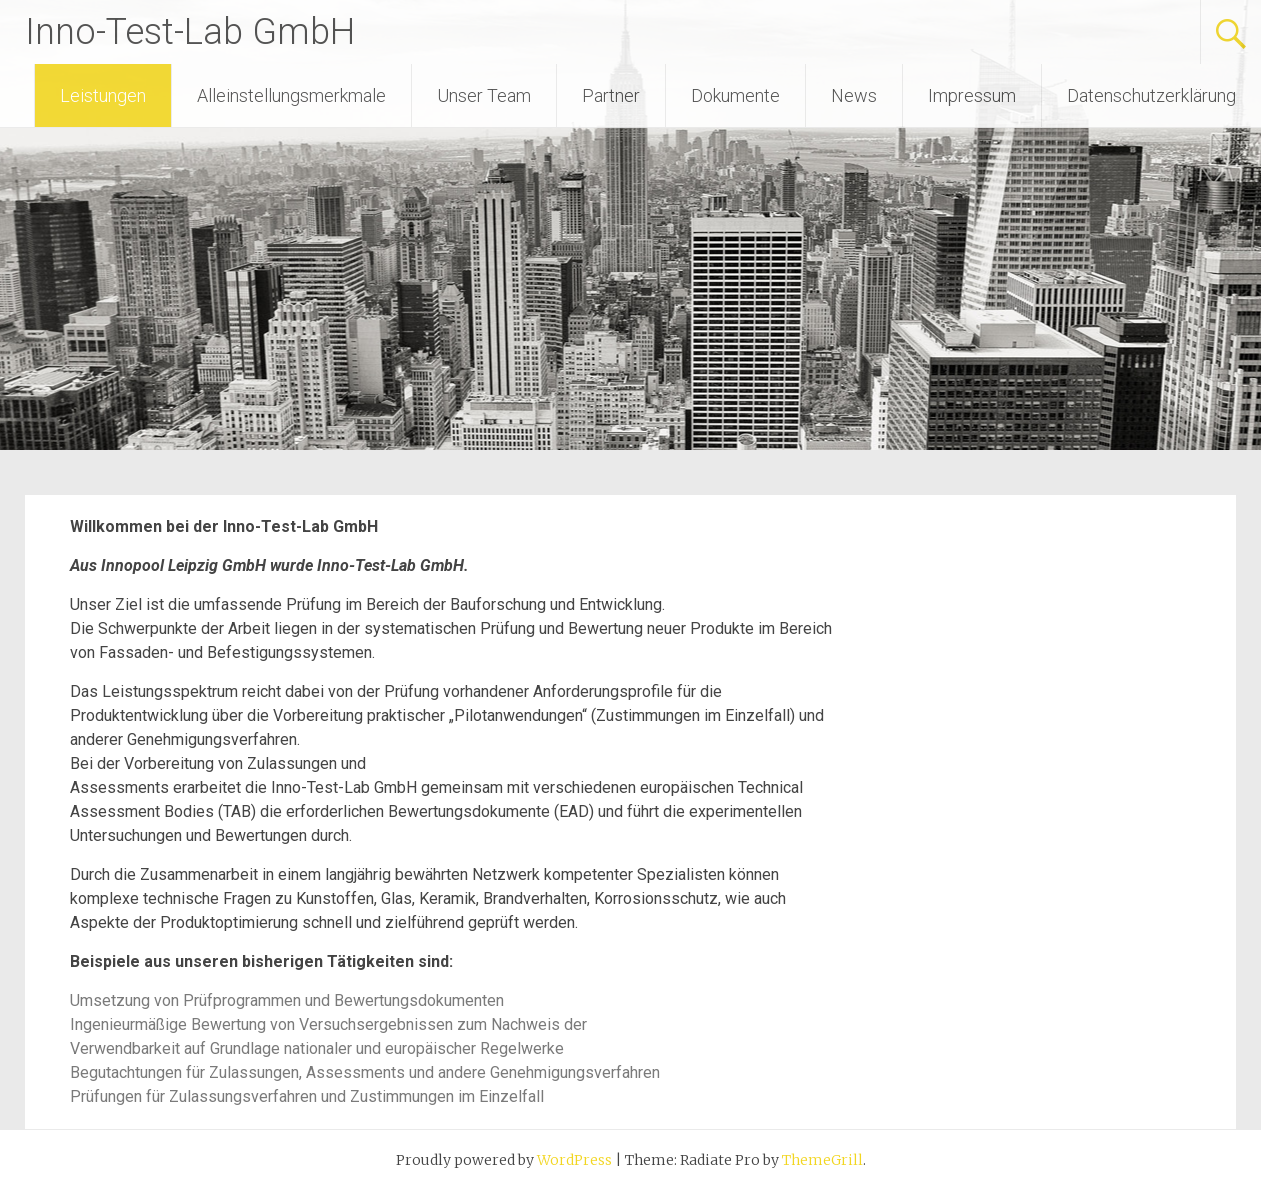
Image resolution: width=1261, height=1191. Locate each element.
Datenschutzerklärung (1151, 95)
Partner (611, 95)
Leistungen (103, 95)
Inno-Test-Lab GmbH (190, 32)
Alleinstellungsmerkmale (291, 95)
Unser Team (484, 95)
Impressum (972, 95)
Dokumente (735, 95)
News (854, 95)
